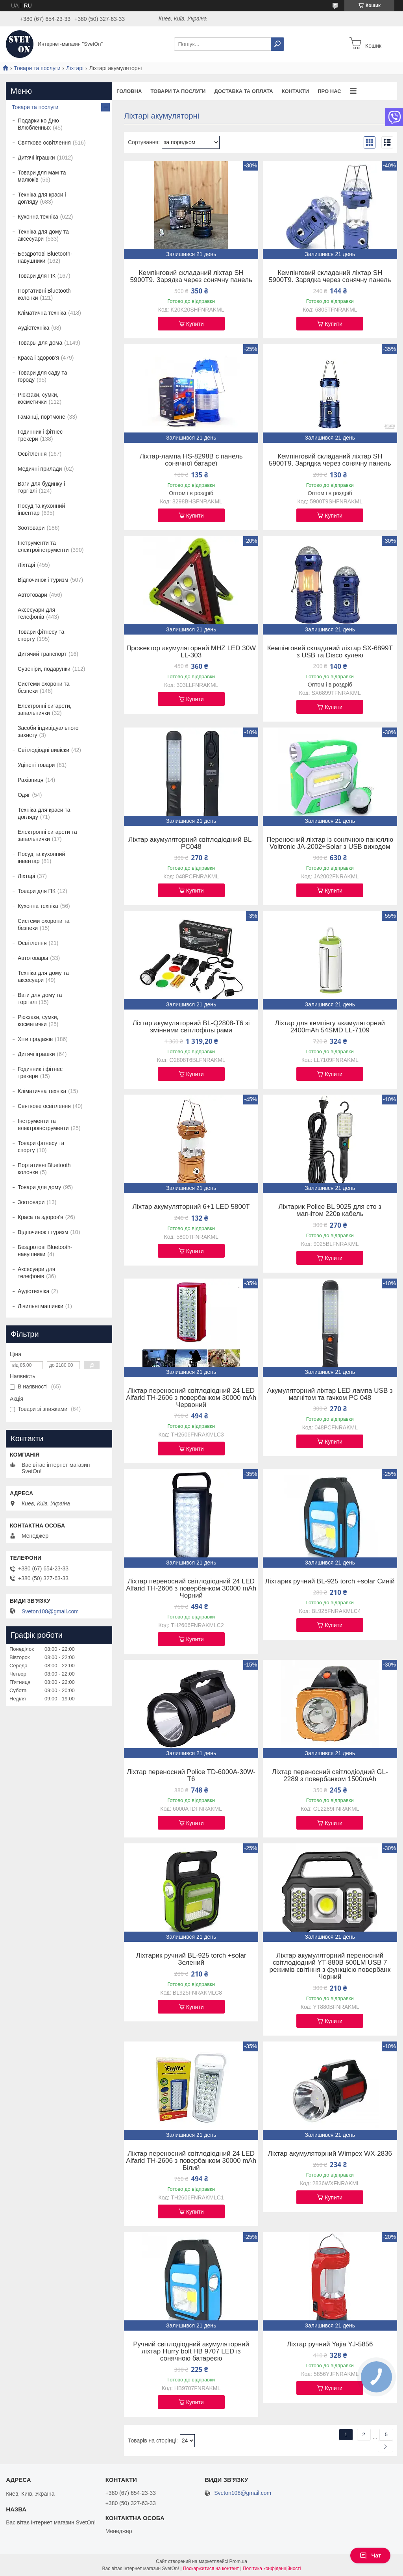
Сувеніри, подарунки (44, 669)
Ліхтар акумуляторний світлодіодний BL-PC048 (191, 843)
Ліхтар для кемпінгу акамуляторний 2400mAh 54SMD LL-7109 (330, 1027)
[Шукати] (277, 44)
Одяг (24, 795)
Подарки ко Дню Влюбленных (38, 124)
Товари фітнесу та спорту (41, 635)
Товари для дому (39, 1187)
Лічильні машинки (40, 1306)
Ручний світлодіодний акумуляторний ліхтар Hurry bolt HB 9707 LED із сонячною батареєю (191, 2351)
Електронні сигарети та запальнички (47, 835)
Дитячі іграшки (36, 157)
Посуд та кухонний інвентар (41, 509)
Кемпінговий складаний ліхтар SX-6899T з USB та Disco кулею (330, 652)
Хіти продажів (35, 1039)
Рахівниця (30, 780)
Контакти (295, 91)
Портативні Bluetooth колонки (44, 294)
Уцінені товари (36, 765)
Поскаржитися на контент (211, 2568)
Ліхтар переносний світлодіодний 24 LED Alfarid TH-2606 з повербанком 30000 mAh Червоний (191, 1398)
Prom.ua (238, 2561)
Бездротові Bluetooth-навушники (45, 257)
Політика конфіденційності (272, 2568)
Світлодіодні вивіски (43, 750)
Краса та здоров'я (40, 1217)
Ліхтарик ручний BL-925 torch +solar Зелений (191, 1959)
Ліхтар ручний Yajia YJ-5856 (330, 2344)
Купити (195, 324)
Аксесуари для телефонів (36, 613)
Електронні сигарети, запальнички (45, 709)
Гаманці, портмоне (41, 417)
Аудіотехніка (33, 328)
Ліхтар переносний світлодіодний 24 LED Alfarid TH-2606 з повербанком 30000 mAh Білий (191, 2160)
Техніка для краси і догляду (42, 198)
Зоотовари (31, 528)
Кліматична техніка (42, 313)
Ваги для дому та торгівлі (40, 998)
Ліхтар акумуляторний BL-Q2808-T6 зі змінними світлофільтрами (191, 1027)
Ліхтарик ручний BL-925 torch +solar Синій (330, 1581)
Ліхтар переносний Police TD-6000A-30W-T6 (191, 1776)
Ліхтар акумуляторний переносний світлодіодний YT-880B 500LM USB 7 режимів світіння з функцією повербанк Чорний (329, 1966)
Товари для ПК (36, 276)
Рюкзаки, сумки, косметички (38, 398)
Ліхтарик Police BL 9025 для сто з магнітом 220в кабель (329, 1210)
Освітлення (32, 454)
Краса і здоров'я (38, 357)
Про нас (329, 91)
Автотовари (32, 595)
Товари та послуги (37, 68)
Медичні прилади (40, 469)
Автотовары (33, 958)
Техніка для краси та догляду (44, 813)
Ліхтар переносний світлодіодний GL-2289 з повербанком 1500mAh (330, 1776)
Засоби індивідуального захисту (48, 731)
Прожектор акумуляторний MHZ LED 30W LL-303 (191, 652)
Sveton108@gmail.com (50, 1611)
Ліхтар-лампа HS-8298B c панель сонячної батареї (191, 460)
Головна (129, 91)
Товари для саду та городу (42, 376)
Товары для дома (40, 343)
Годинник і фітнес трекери (40, 435)
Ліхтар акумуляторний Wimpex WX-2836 (330, 2153)
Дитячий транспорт (42, 654)
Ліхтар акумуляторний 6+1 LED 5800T (191, 1206)
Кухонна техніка (38, 216)
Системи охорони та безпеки (44, 687)
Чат (370, 2555)
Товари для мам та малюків (42, 176)
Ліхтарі (74, 68)
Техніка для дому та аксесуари (43, 235)
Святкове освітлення (44, 142)
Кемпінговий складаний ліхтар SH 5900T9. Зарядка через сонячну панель (191, 276)
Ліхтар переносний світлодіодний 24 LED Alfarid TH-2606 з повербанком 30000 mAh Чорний (191, 1588)
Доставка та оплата (243, 91)
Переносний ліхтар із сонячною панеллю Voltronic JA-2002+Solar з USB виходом (329, 843)
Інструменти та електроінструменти (43, 546)
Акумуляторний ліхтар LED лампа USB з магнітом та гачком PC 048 (330, 1394)
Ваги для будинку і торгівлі (41, 487)
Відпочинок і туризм (43, 580)
